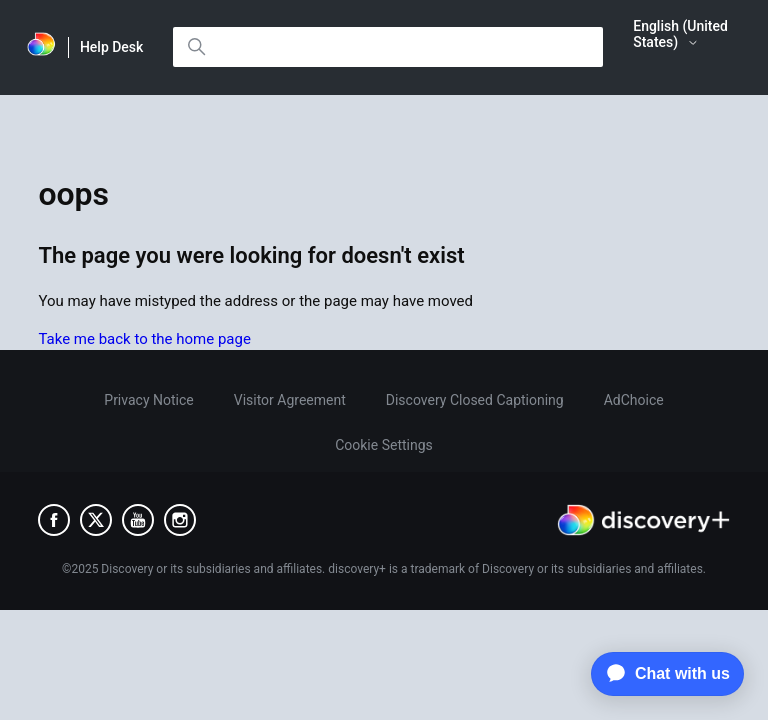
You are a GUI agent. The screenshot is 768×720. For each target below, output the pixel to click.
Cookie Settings (384, 445)
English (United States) (680, 34)
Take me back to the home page (144, 339)
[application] (662, 674)
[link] (41, 47)
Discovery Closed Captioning (475, 400)
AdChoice (634, 400)
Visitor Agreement (290, 400)
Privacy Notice (148, 400)
